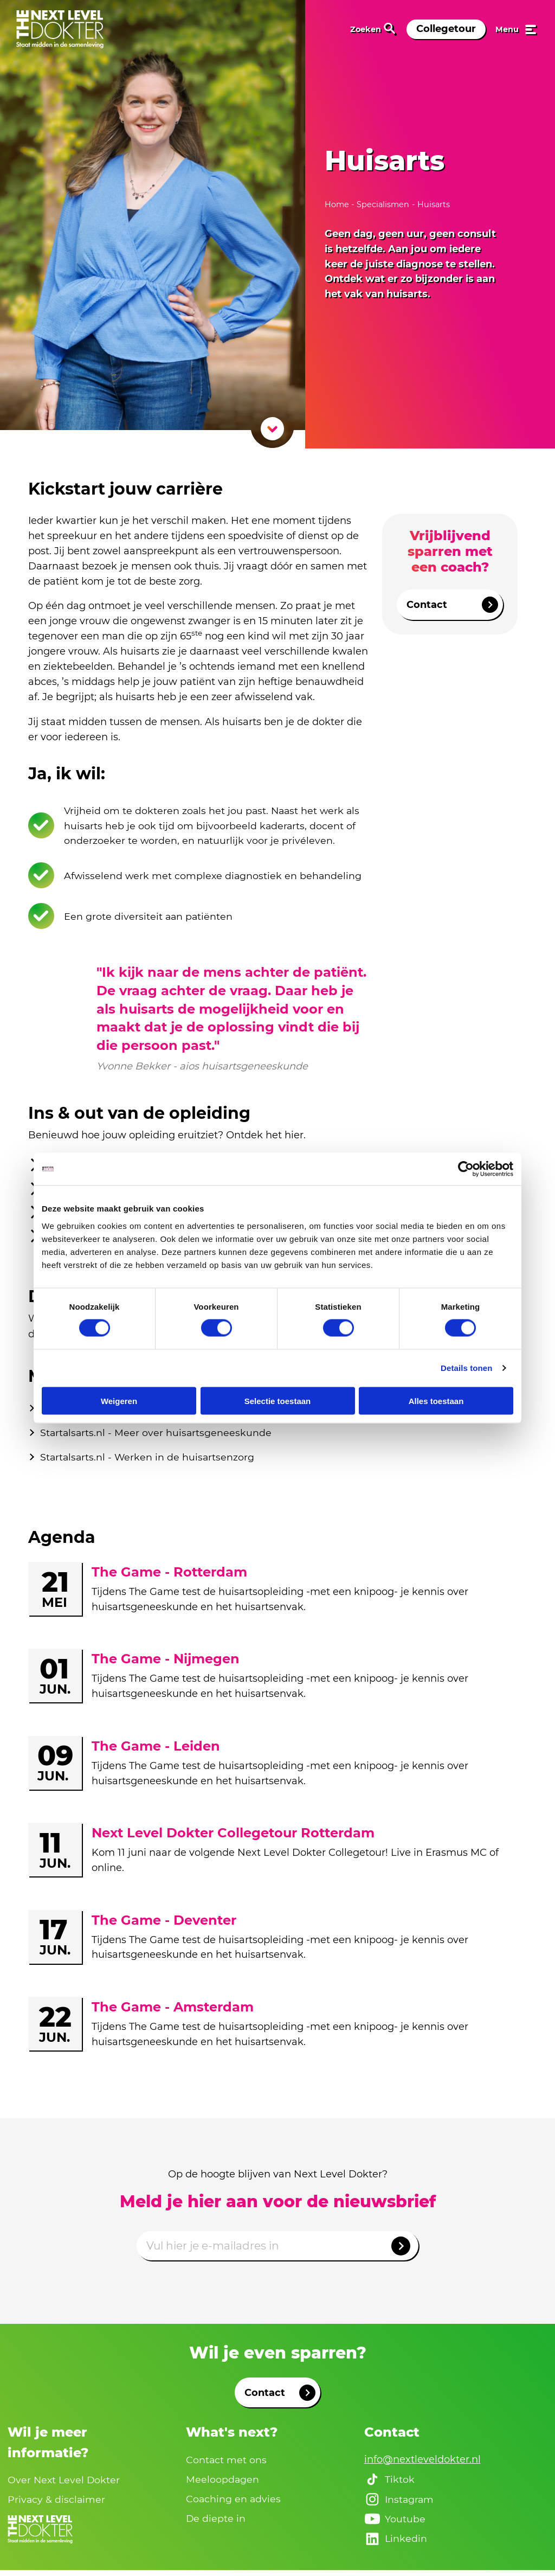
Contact (452, 605)
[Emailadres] (277, 2249)
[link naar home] (60, 29)
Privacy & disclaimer (57, 2504)
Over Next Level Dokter (65, 2484)
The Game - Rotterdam (169, 1576)
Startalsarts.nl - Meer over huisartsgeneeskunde (157, 1435)
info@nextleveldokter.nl (422, 2463)
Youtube (395, 2523)
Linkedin (396, 2544)
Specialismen (383, 204)
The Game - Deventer (164, 1924)
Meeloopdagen (223, 2483)
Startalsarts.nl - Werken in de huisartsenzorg (149, 1460)
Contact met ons (226, 2463)
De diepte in (216, 2523)
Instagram (399, 2503)
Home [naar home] (338, 204)
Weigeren (119, 1400)
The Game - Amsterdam (173, 2011)
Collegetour (446, 29)
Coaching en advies (234, 2503)
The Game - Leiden (156, 1750)
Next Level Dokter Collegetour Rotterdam (233, 1837)
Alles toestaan (436, 1400)
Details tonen (466, 1368)
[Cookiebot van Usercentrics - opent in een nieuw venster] (465, 1169)
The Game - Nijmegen (166, 1663)
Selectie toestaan (277, 1400)
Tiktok (389, 2483)
